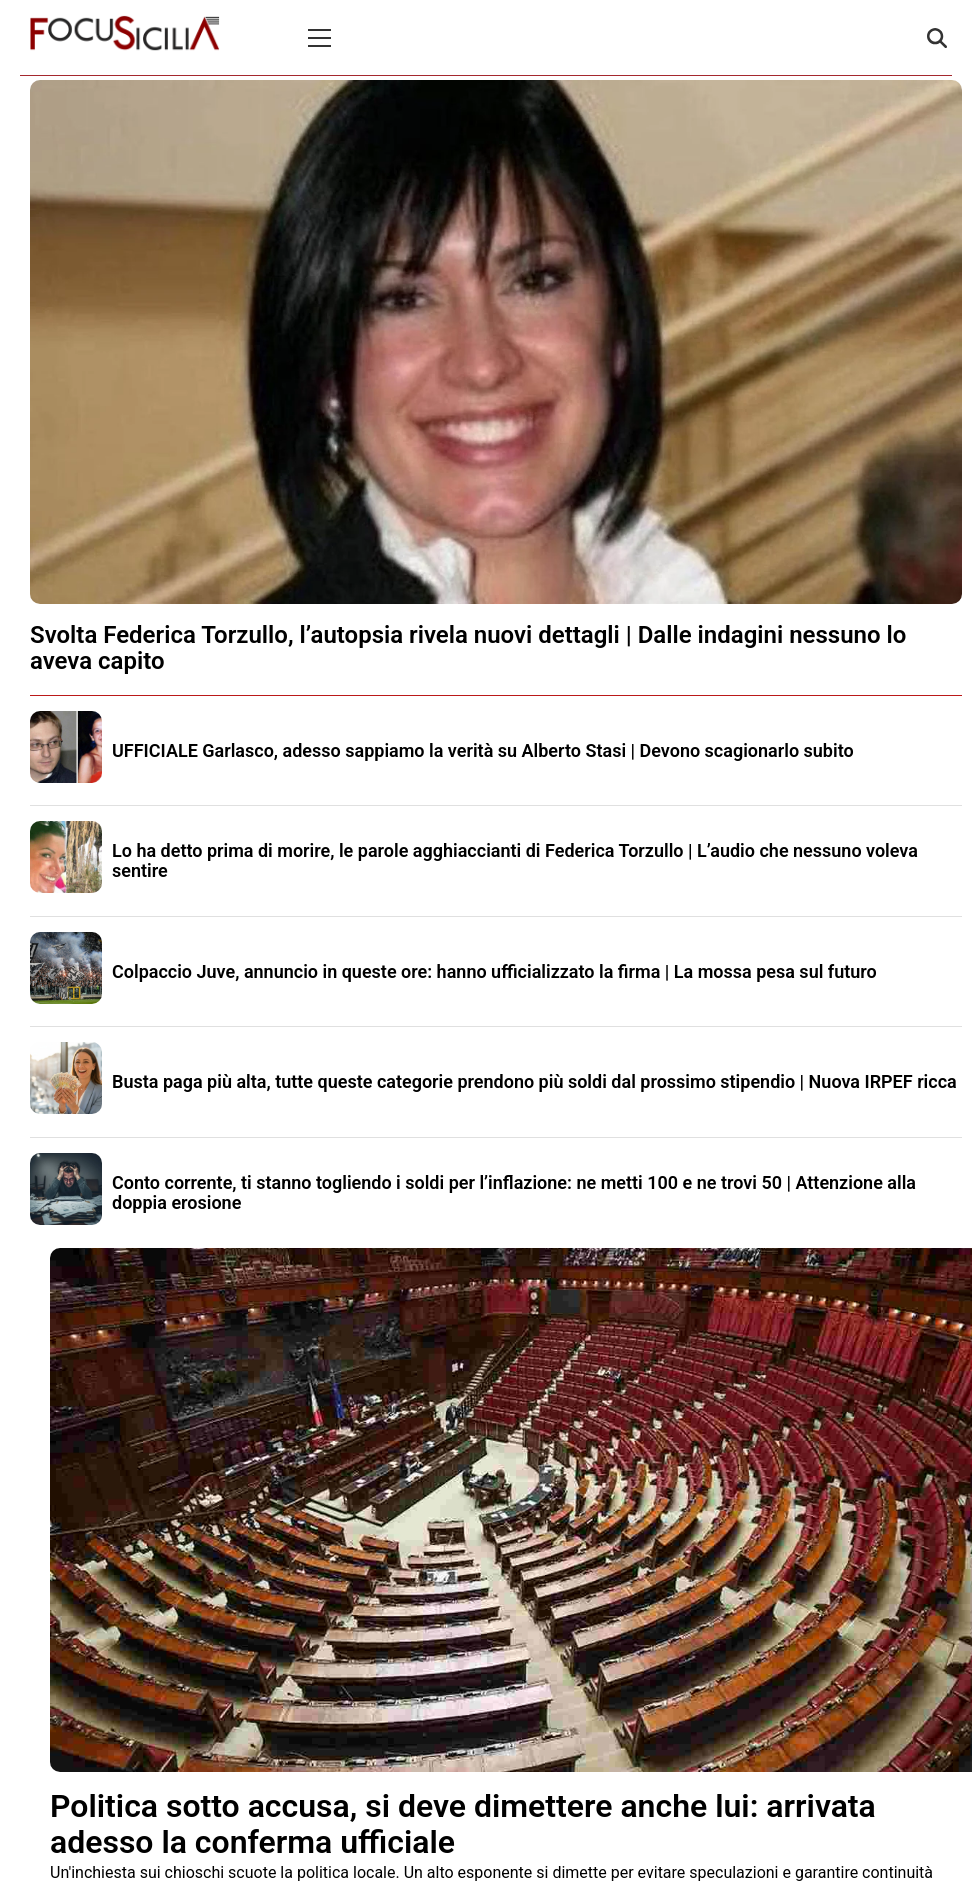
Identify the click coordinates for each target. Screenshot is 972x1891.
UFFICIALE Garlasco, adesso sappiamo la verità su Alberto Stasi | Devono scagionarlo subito (483, 750)
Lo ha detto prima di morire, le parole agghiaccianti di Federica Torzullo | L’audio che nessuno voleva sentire (515, 860)
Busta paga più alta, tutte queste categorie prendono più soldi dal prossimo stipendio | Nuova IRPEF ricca (534, 1081)
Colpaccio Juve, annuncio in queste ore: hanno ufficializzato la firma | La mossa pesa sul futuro (494, 971)
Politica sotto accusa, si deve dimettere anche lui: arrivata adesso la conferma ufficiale (463, 1823)
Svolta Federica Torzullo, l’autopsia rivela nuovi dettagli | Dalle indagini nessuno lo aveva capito (468, 648)
